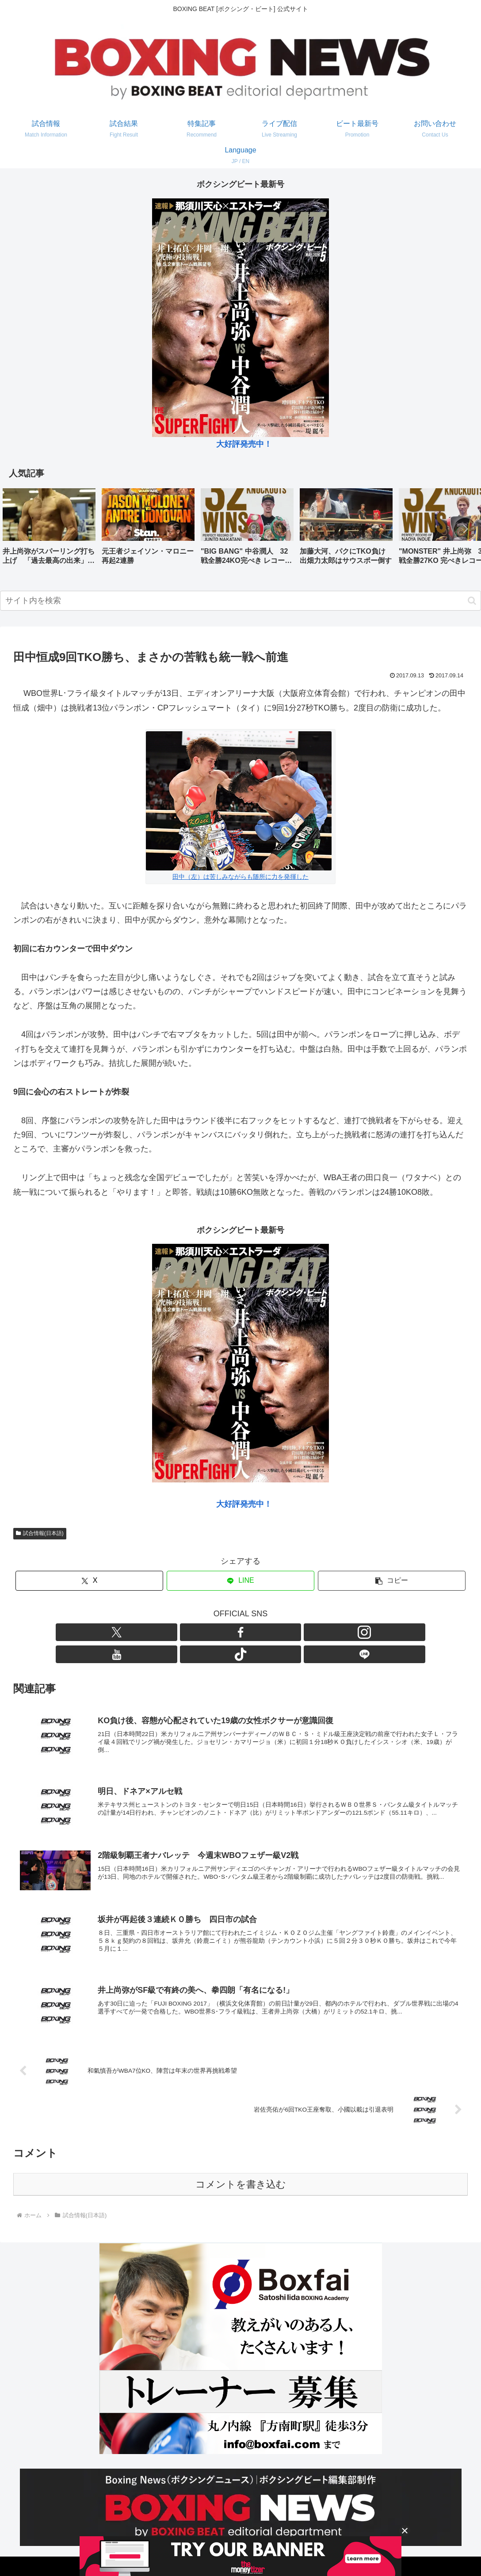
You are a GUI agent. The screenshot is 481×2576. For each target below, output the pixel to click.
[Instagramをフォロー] (230, 1632)
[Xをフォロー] (190, 1632)
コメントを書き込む (240, 2167)
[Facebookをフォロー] (210, 1632)
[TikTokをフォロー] (271, 1632)
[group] (49, 529)
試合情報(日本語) (40, 1533)
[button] (465, 529)
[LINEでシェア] (240, 1581)
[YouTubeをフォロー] (251, 1632)
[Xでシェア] (89, 1581)
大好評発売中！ (244, 444)
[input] (240, 601)
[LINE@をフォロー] (291, 1632)
